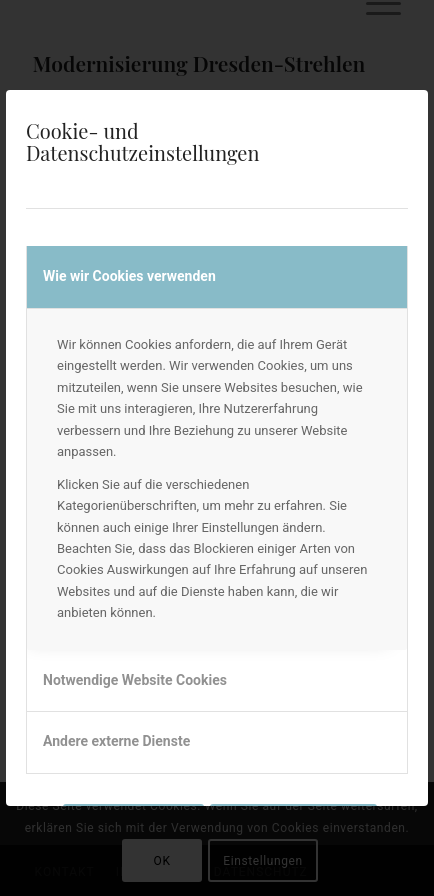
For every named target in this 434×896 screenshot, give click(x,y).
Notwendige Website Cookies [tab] (135, 680)
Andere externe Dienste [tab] (116, 741)
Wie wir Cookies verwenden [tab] (129, 276)
